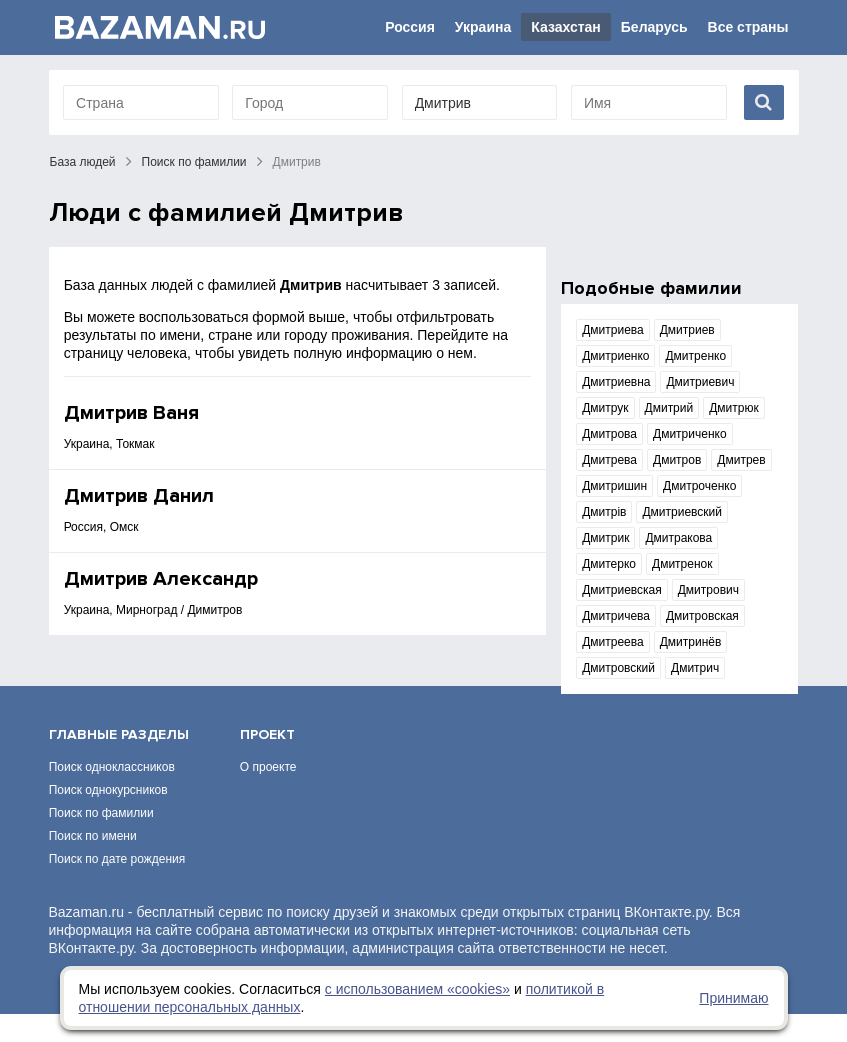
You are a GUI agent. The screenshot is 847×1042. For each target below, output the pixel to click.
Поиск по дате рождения (117, 887)
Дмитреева (613, 642)
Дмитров (677, 460)
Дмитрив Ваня (131, 413)
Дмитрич (695, 668)
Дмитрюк (734, 408)
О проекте (268, 795)
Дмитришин (614, 486)
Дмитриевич (700, 382)
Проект (267, 762)
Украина (483, 27)
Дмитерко (609, 564)
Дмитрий (669, 408)
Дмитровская (702, 616)
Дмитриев (687, 330)
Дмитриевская (622, 590)
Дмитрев (741, 460)
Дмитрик (605, 538)
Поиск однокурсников (108, 818)
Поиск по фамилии (194, 162)
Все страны (748, 27)
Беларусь (654, 27)
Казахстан (566, 27)
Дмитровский (618, 668)
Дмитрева (609, 460)
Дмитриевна (616, 382)
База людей (83, 162)
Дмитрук (605, 408)
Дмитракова (678, 538)
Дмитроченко (699, 486)
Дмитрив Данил (139, 496)
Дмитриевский (682, 512)
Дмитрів (604, 512)
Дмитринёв (691, 642)
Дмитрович (708, 590)
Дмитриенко (615, 356)
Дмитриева (613, 330)
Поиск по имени (93, 864)
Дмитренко (695, 356)
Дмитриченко (690, 434)
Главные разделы (119, 762)
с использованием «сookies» (417, 989)
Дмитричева (616, 616)
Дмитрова (609, 434)
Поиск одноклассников (112, 795)
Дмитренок (682, 564)
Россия (410, 27)
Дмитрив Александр (161, 579)
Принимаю (733, 998)
